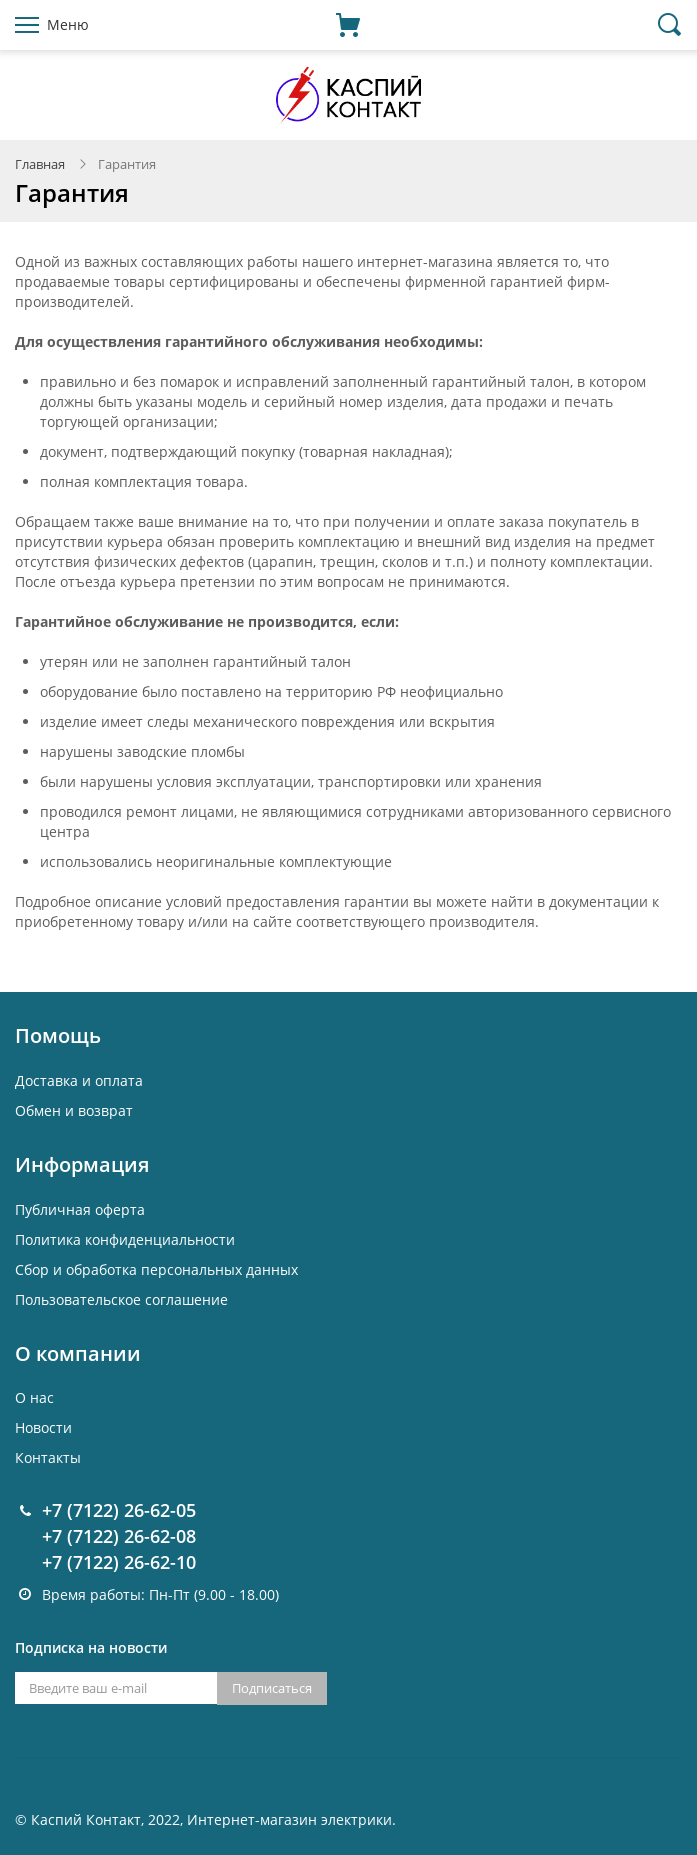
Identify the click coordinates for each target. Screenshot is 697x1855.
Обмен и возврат (74, 1110)
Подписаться (272, 1688)
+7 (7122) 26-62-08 (119, 1536)
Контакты (48, 1457)
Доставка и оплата (79, 1080)
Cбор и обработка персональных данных (156, 1269)
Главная (40, 164)
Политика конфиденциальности (125, 1239)
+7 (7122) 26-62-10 (119, 1562)
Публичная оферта (80, 1209)
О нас (34, 1397)
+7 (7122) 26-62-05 (119, 1510)
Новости (43, 1427)
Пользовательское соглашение (121, 1299)
